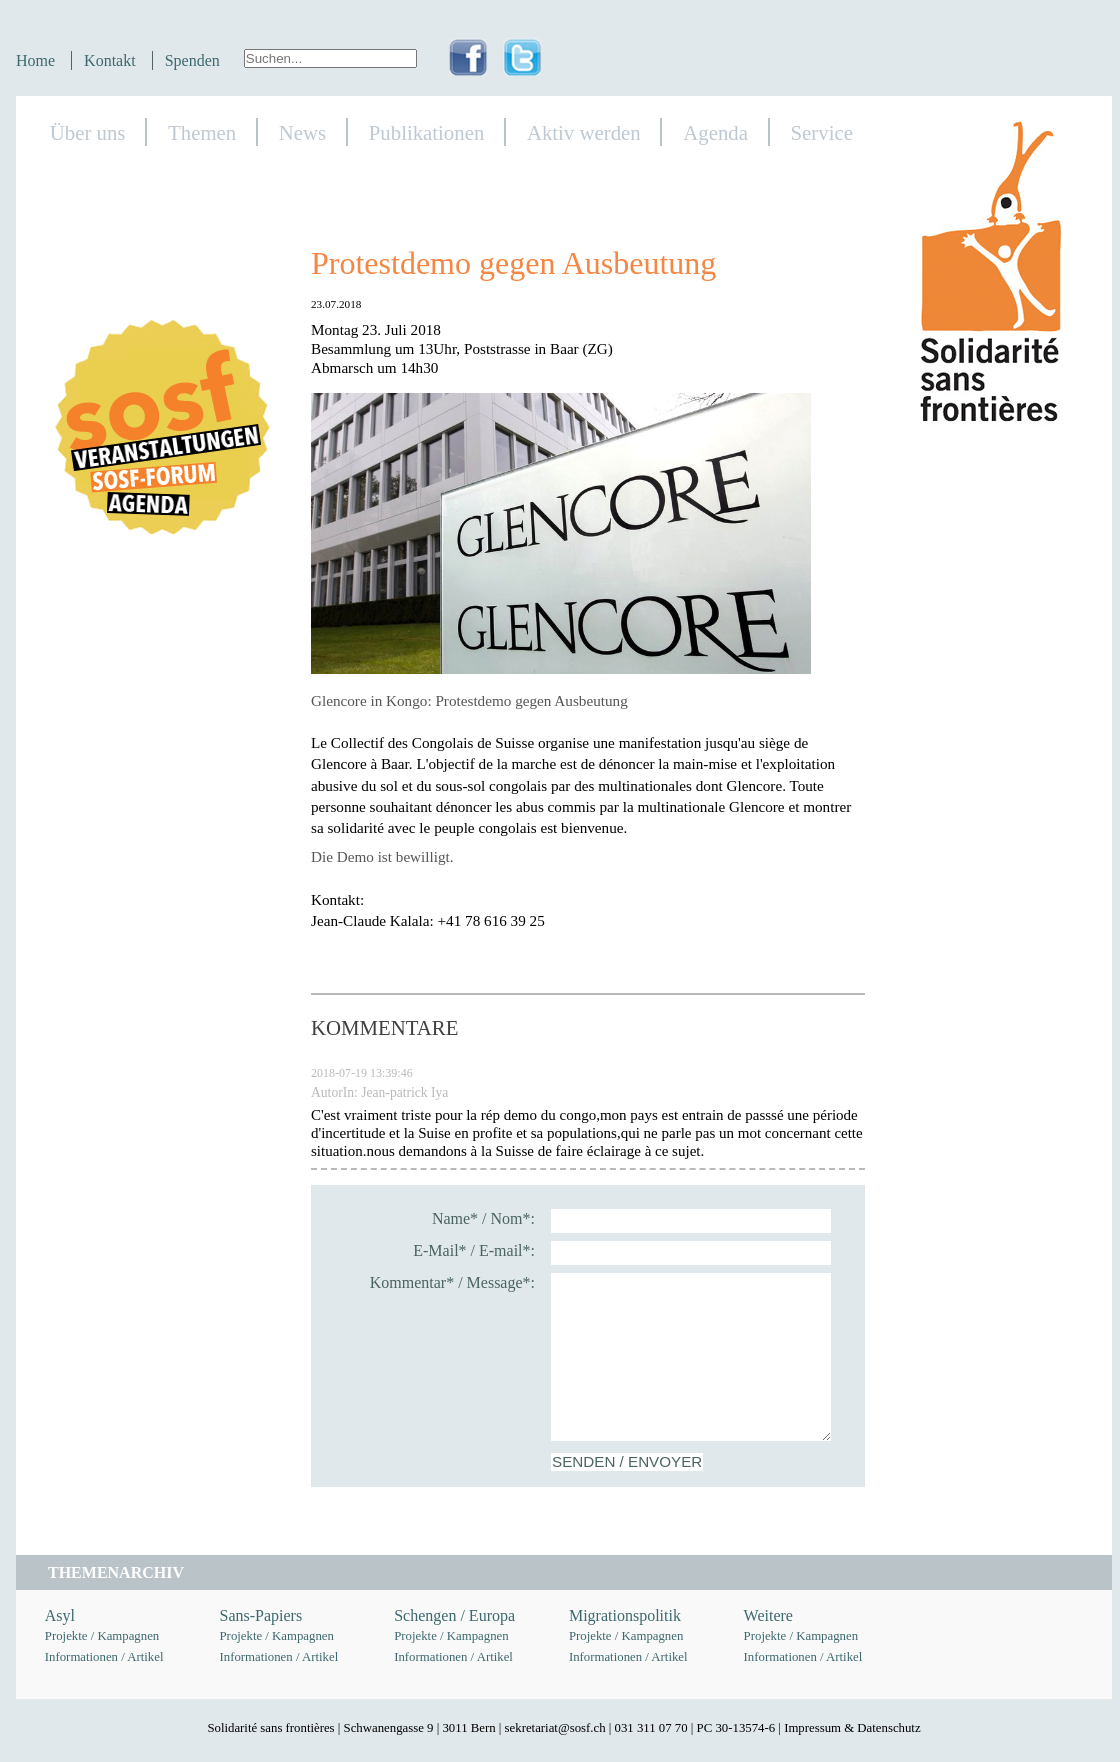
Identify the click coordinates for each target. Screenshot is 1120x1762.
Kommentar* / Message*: (452, 1282)
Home (35, 60)
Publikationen (427, 132)
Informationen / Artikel (104, 1657)
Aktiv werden (584, 132)
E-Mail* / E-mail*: (474, 1250)
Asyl (60, 1615)
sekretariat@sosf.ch (555, 1728)
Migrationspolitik (625, 1615)
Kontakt (110, 60)
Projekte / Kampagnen (102, 1636)
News (302, 132)
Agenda (715, 132)
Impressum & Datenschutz (852, 1728)
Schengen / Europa (454, 1615)
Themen (202, 132)
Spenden (192, 60)
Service (822, 132)
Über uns (88, 132)
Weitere (768, 1615)
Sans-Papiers (261, 1615)
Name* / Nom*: (483, 1218)
